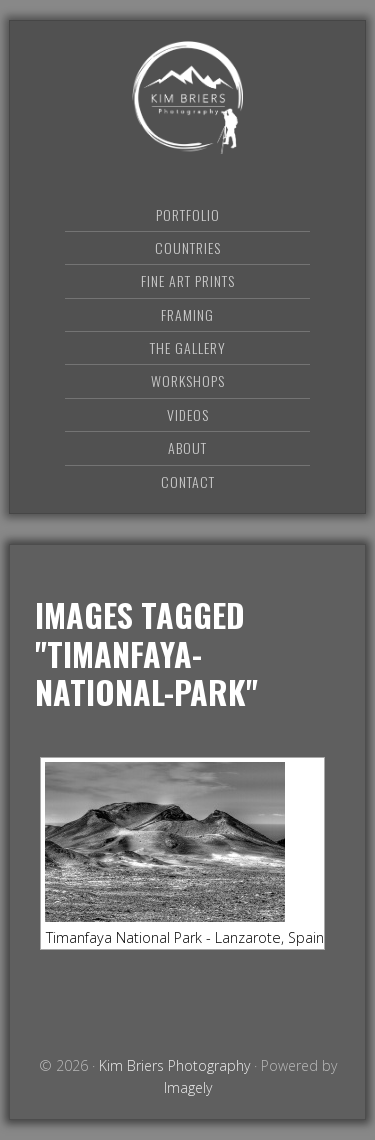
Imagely (188, 1087)
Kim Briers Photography (188, 97)
